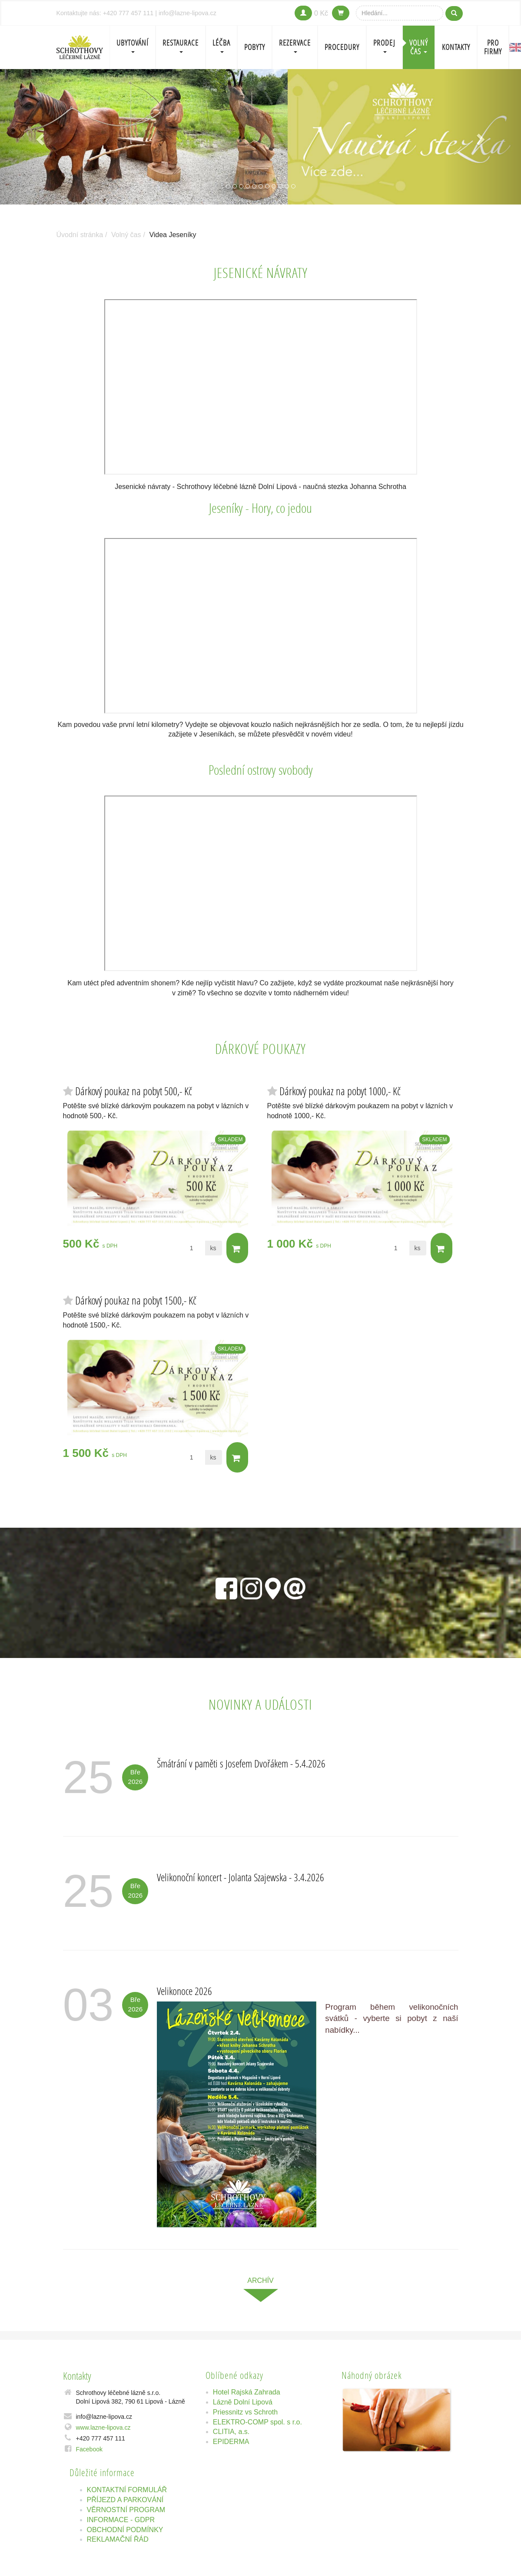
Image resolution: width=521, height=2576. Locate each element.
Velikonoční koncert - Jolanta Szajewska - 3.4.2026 (240, 1877)
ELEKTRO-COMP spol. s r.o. (257, 2422)
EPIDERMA (231, 2441)
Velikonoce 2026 (184, 1991)
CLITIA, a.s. (231, 2431)
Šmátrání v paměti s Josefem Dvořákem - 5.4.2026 (241, 1763)
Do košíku (236, 1248)
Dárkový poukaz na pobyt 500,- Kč (133, 1091)
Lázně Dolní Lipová (242, 2402)
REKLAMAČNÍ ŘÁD (118, 2539)
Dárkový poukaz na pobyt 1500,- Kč (135, 1300)
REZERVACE (295, 45)
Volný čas (418, 47)
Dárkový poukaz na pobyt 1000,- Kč (340, 1091)
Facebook (89, 2449)
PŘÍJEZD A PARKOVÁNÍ (125, 2499)
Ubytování (132, 45)
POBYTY (254, 47)
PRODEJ (384, 45)
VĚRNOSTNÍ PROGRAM (126, 2509)
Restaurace (181, 45)
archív (260, 2280)
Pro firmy (493, 47)
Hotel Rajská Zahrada (246, 2392)
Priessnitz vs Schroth (245, 2412)
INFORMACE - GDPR (121, 2519)
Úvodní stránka (79, 234)
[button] (39, 137)
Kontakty (456, 47)
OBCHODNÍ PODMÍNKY (125, 2529)
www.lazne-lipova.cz (103, 2427)
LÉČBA (221, 45)
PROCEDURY (342, 47)
